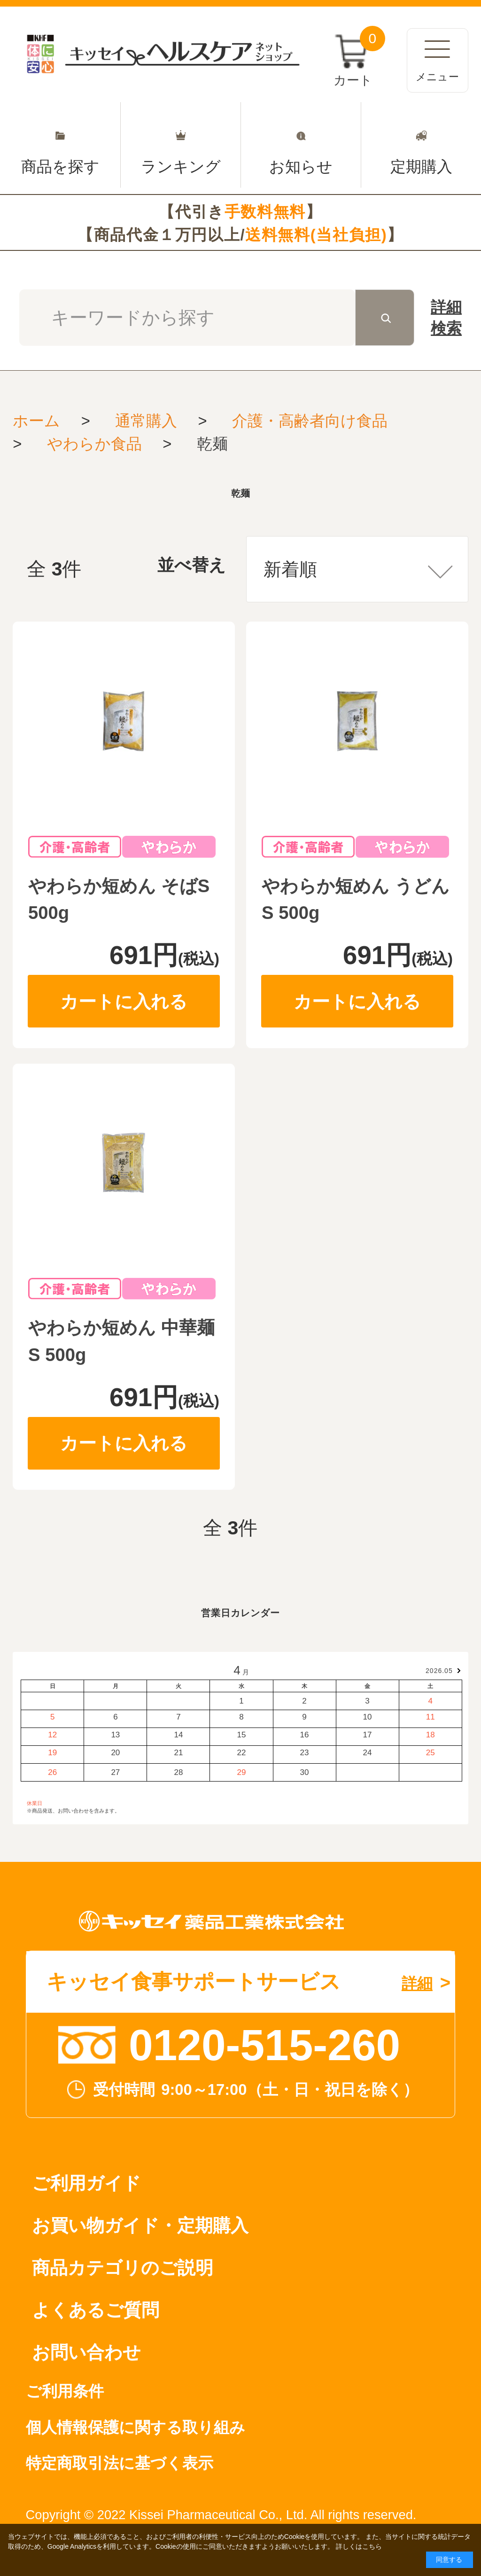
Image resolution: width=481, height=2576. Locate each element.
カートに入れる (123, 1001)
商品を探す (60, 145)
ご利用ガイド (86, 2183)
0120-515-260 (264, 2045)
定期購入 (421, 145)
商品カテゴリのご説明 (122, 2267)
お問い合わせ (86, 2352)
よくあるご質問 (95, 2310)
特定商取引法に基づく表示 (119, 2463)
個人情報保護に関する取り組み (135, 2427)
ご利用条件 (65, 2391)
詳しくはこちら (359, 2546)
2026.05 (439, 1670)
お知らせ (301, 145)
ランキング (180, 145)
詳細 (446, 319)
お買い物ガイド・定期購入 (140, 2225)
